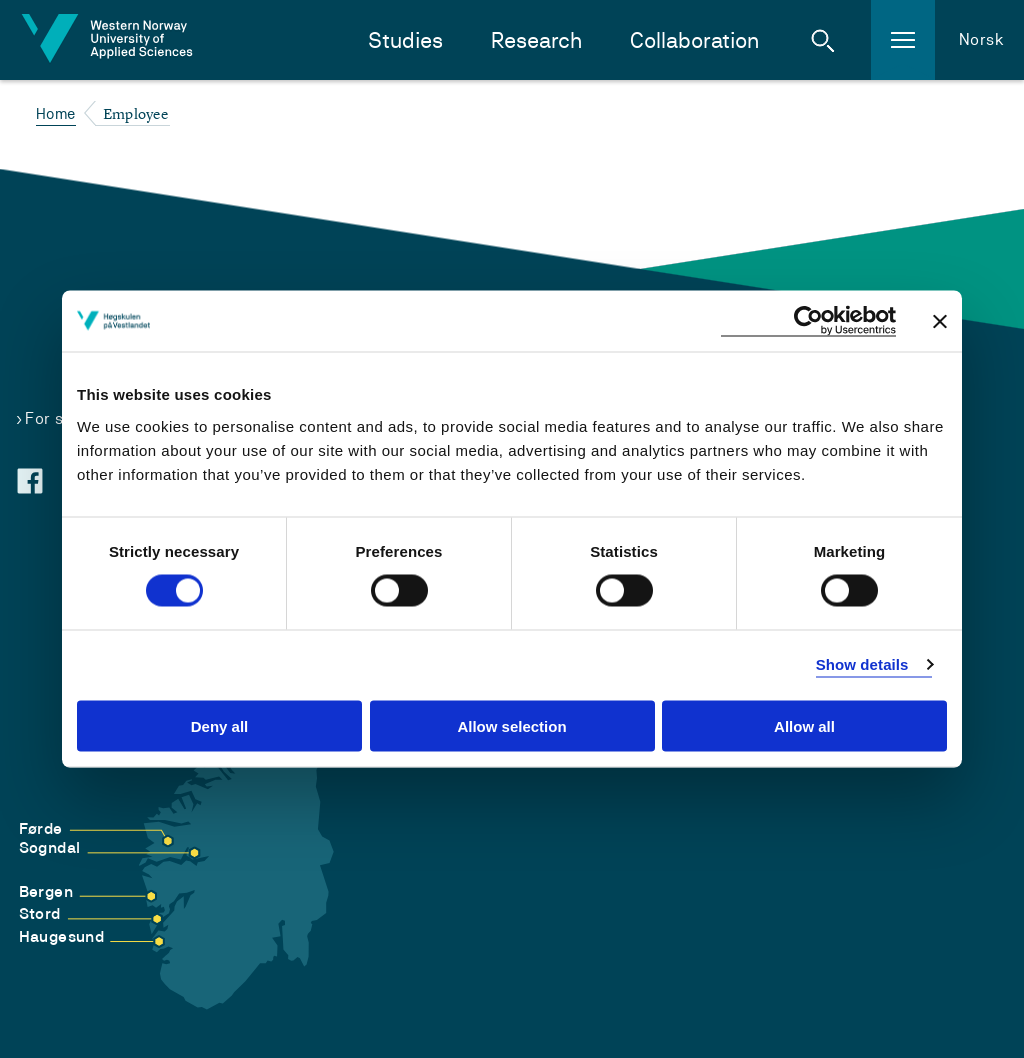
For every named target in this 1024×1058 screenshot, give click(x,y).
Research (536, 40)
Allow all (804, 725)
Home (56, 113)
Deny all (220, 725)
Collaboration (694, 40)
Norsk (981, 39)
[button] (823, 40)
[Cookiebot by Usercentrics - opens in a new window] (808, 321)
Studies (405, 40)
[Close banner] (940, 321)
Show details (862, 664)
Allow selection (511, 725)
